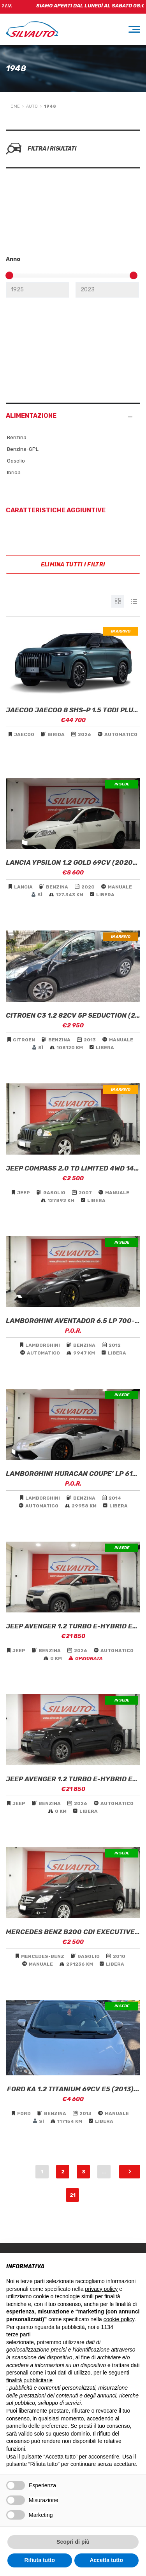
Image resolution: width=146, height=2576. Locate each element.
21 (73, 2195)
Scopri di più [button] (73, 2542)
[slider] (9, 275)
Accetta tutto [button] (106, 2560)
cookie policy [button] (119, 2319)
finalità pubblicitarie (29, 2380)
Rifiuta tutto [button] (39, 2560)
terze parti (18, 2334)
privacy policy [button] (101, 2289)
